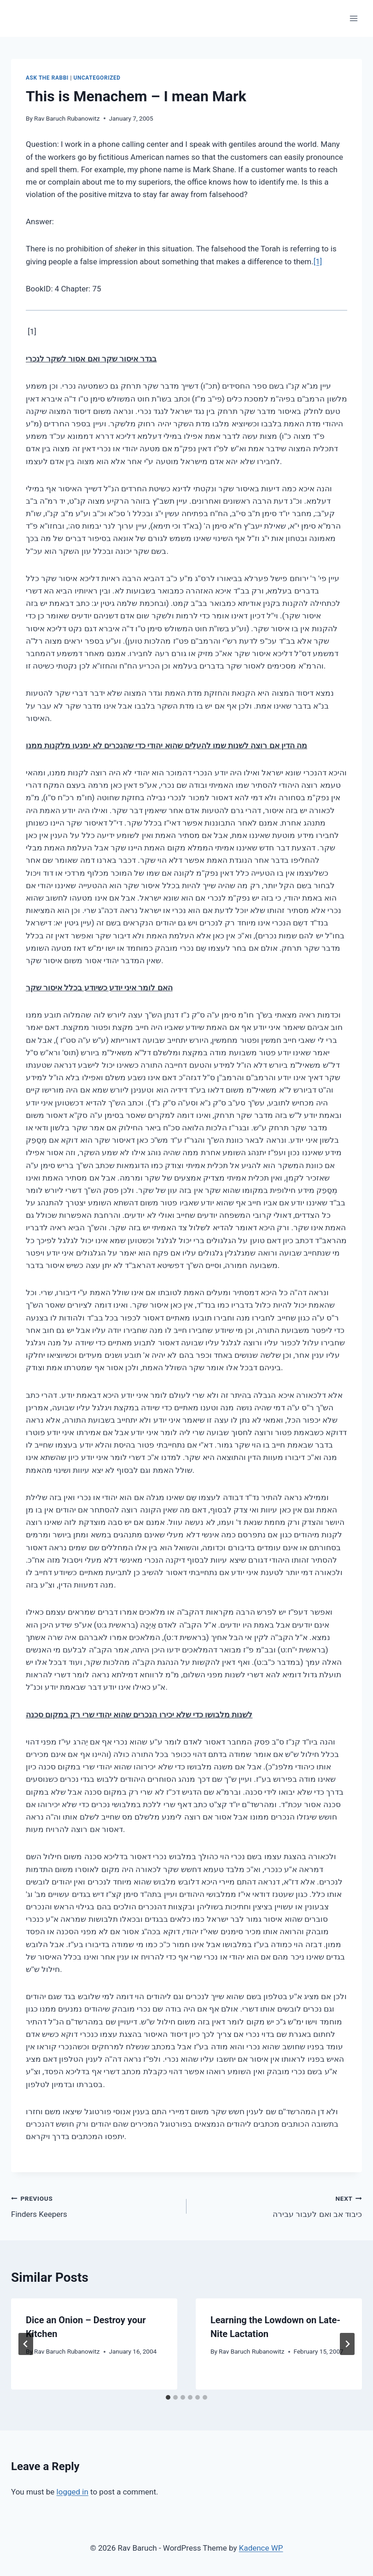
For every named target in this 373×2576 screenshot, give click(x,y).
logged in (72, 2491)
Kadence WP (261, 2548)
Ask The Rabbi (47, 78)
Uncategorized (97, 78)
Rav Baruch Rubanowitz (66, 118)
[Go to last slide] (25, 2344)
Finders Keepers (95, 2205)
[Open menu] (353, 18)
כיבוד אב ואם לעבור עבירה (278, 2205)
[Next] (347, 2344)
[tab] (168, 2397)
